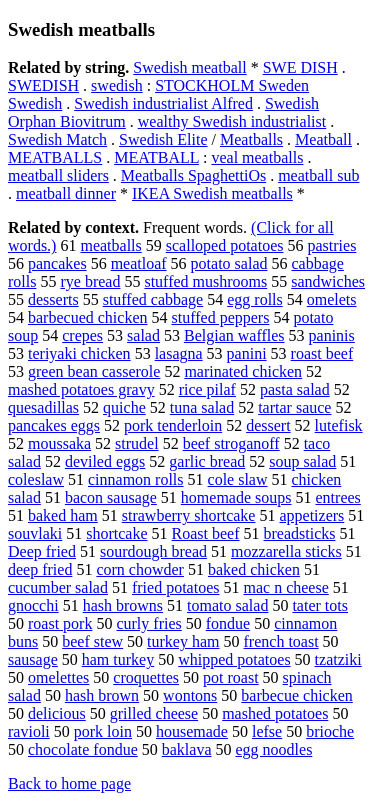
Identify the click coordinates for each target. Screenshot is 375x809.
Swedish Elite (163, 139)
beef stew (92, 641)
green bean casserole (94, 371)
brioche (330, 731)
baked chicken (254, 569)
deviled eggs (105, 461)
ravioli (29, 731)
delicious (57, 713)
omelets (332, 299)
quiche (124, 407)
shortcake (116, 533)
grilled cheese (154, 713)
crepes (82, 335)
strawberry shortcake (189, 515)
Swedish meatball (189, 67)
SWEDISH (43, 85)
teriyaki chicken (79, 353)
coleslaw (36, 479)
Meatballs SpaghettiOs (193, 175)
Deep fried (42, 551)
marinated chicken (243, 371)
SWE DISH (300, 67)
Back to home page (69, 783)
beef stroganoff (231, 443)
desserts (53, 299)
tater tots (320, 605)
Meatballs (251, 139)
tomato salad (227, 605)
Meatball (323, 139)
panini (247, 353)
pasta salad (295, 389)
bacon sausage (111, 497)
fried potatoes (176, 587)
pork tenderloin (173, 425)
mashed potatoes (275, 713)
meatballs (110, 245)
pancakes (57, 263)
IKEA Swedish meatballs (212, 193)
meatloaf (139, 263)
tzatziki (338, 659)
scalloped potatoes (225, 245)
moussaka (59, 443)
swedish (117, 85)
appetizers (311, 515)
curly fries (148, 623)
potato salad (229, 263)
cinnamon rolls (136, 479)
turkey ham (183, 641)
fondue (228, 623)
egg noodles (273, 749)
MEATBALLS (55, 157)
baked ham (63, 515)
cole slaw (238, 479)
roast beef (322, 353)
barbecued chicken (87, 317)
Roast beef (206, 533)
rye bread (90, 281)
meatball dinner (66, 193)
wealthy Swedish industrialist (232, 121)
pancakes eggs (54, 425)
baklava (187, 749)
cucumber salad (58, 587)
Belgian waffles (234, 335)
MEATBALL (156, 157)
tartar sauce (294, 407)
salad (143, 335)
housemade (192, 731)
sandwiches (328, 281)
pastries (332, 245)
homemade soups (236, 497)
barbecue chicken (296, 695)
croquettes (146, 677)
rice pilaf (207, 389)
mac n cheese (285, 587)
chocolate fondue (83, 749)
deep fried (40, 569)
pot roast (231, 677)
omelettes (58, 677)
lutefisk (339, 425)
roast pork (60, 623)
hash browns (123, 605)
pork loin (103, 731)
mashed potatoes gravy (81, 389)
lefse (267, 731)
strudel (137, 443)
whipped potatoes (234, 659)
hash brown (102, 695)
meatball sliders (58, 175)
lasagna (179, 353)
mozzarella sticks (286, 551)
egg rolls (255, 299)
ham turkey (118, 659)
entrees (338, 497)
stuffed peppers (220, 317)
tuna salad (202, 407)
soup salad (302, 461)
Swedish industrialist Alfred (163, 103)
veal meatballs (257, 157)
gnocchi (33, 605)
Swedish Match (57, 139)
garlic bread (207, 461)
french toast (281, 641)
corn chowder (140, 569)
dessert (268, 425)
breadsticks (300, 533)
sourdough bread (153, 551)
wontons (190, 695)
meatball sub (318, 175)
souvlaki (35, 533)
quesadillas (43, 407)
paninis (332, 335)
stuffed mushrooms (205, 281)
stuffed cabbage (153, 299)
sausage (33, 659)
